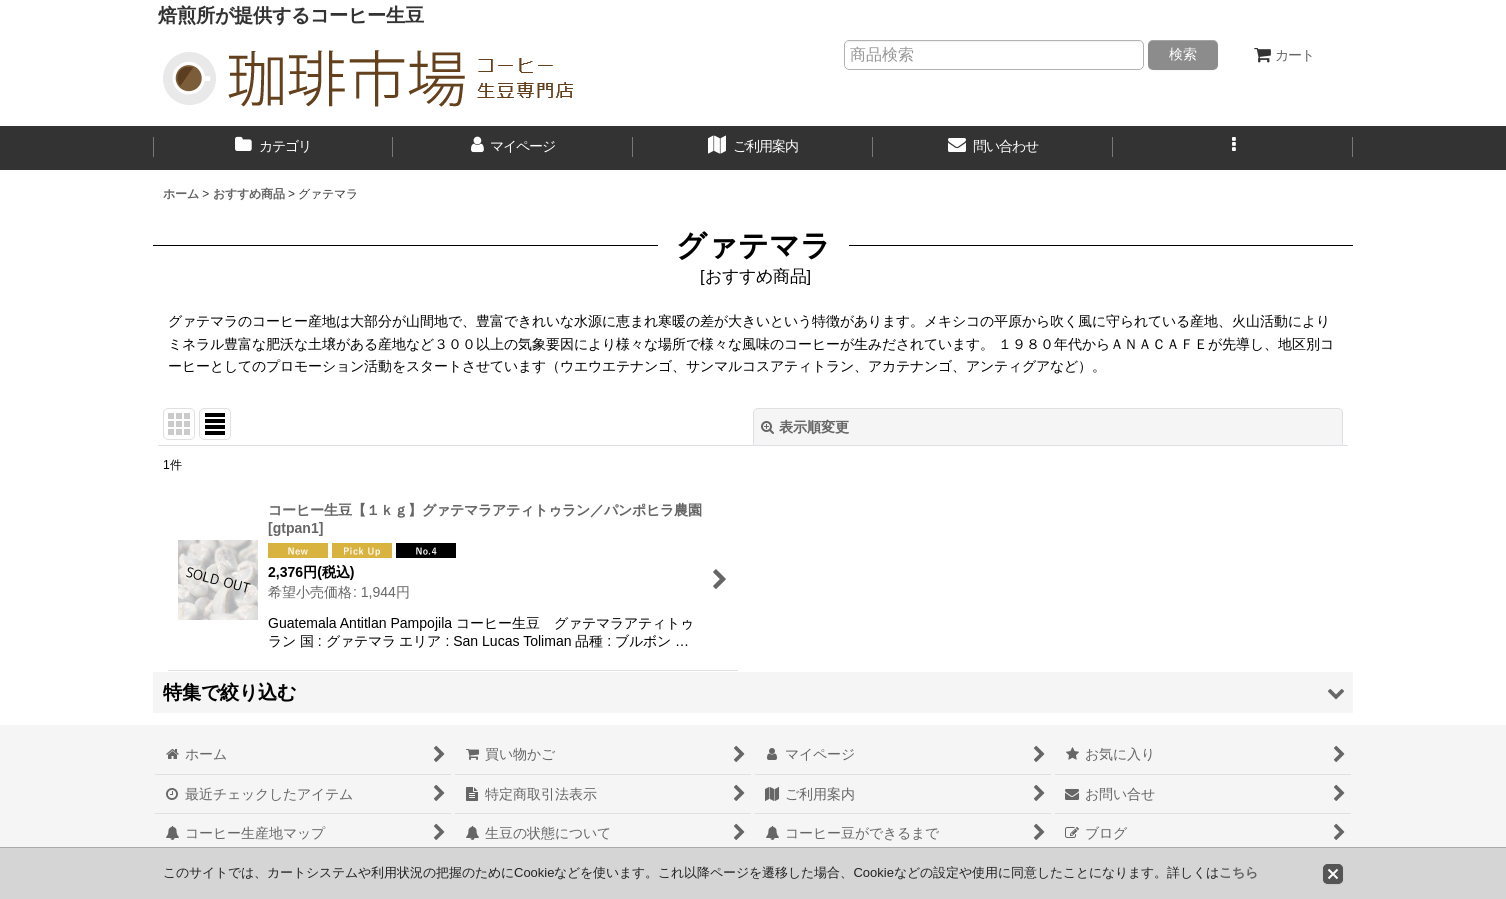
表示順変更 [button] (805, 427)
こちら (1238, 872)
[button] (1233, 148)
